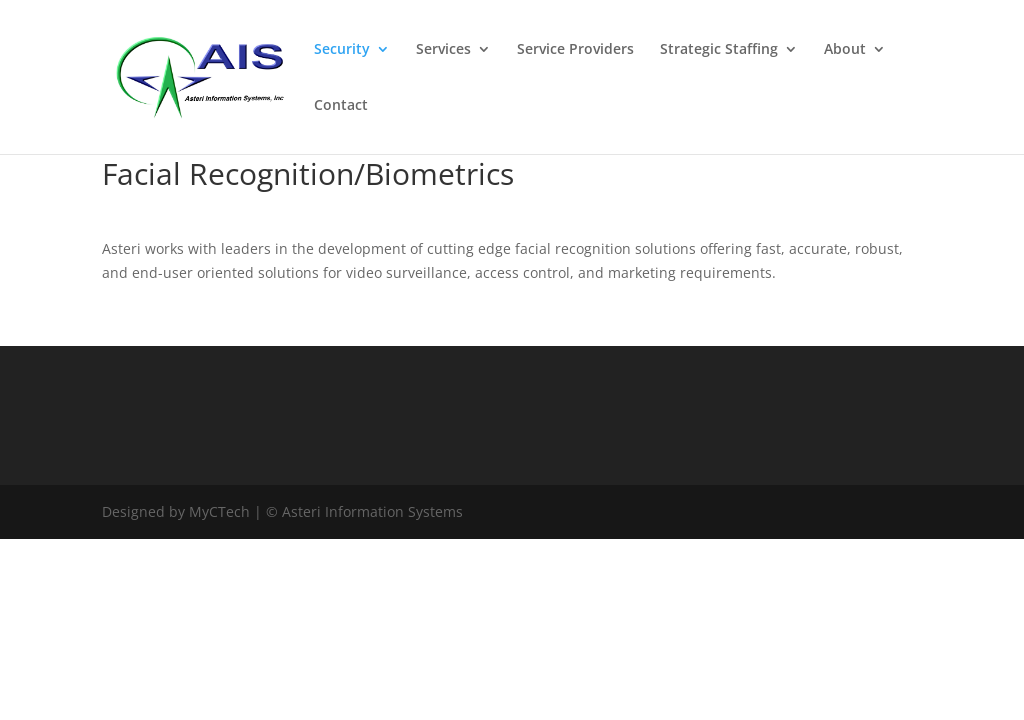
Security (342, 50)
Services (443, 50)
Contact (341, 106)
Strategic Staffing (719, 50)
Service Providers (575, 50)
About (845, 50)
